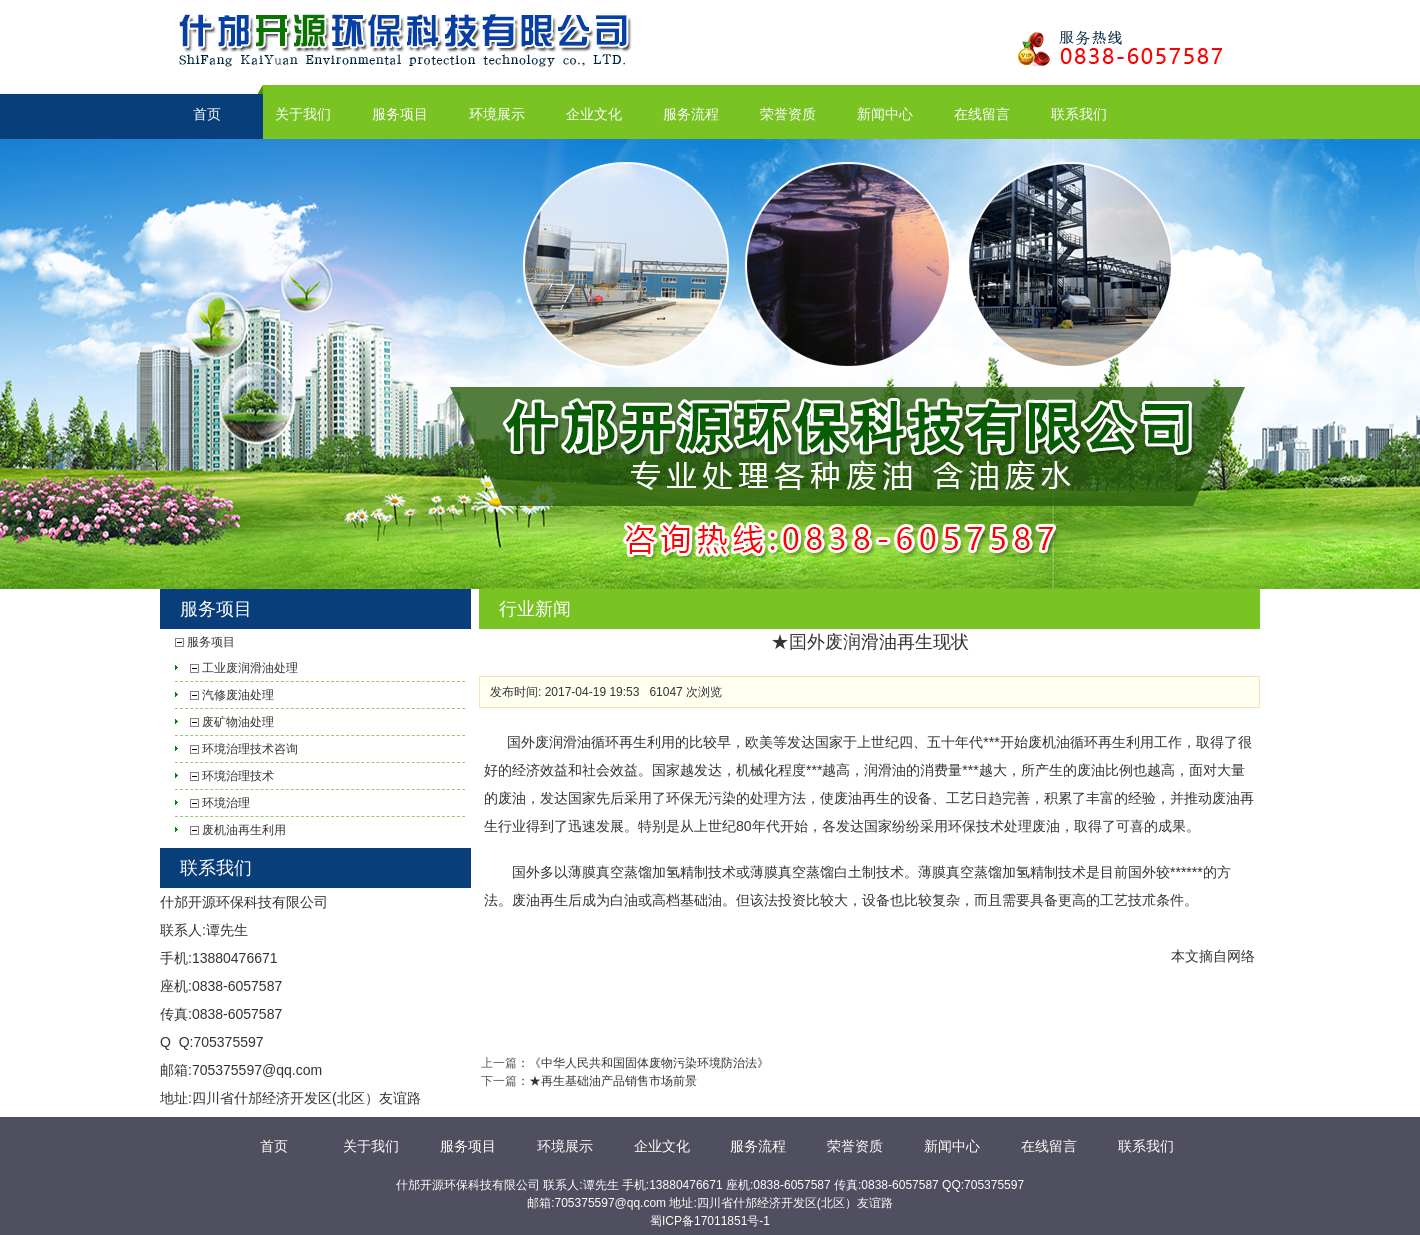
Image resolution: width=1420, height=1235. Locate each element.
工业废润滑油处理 (250, 668)
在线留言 (982, 114)
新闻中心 (885, 114)
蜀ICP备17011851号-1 (710, 1221)
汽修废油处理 (238, 695)
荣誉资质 (788, 114)
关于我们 (303, 114)
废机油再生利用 (244, 830)
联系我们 (1079, 114)
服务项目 (400, 114)
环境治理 (226, 803)
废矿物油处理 (238, 722)
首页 (207, 114)
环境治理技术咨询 (250, 749)
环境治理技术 (238, 776)
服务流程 (691, 114)
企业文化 (594, 114)
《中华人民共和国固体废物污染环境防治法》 (649, 1063)
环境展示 (497, 114)
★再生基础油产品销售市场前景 (613, 1081)
